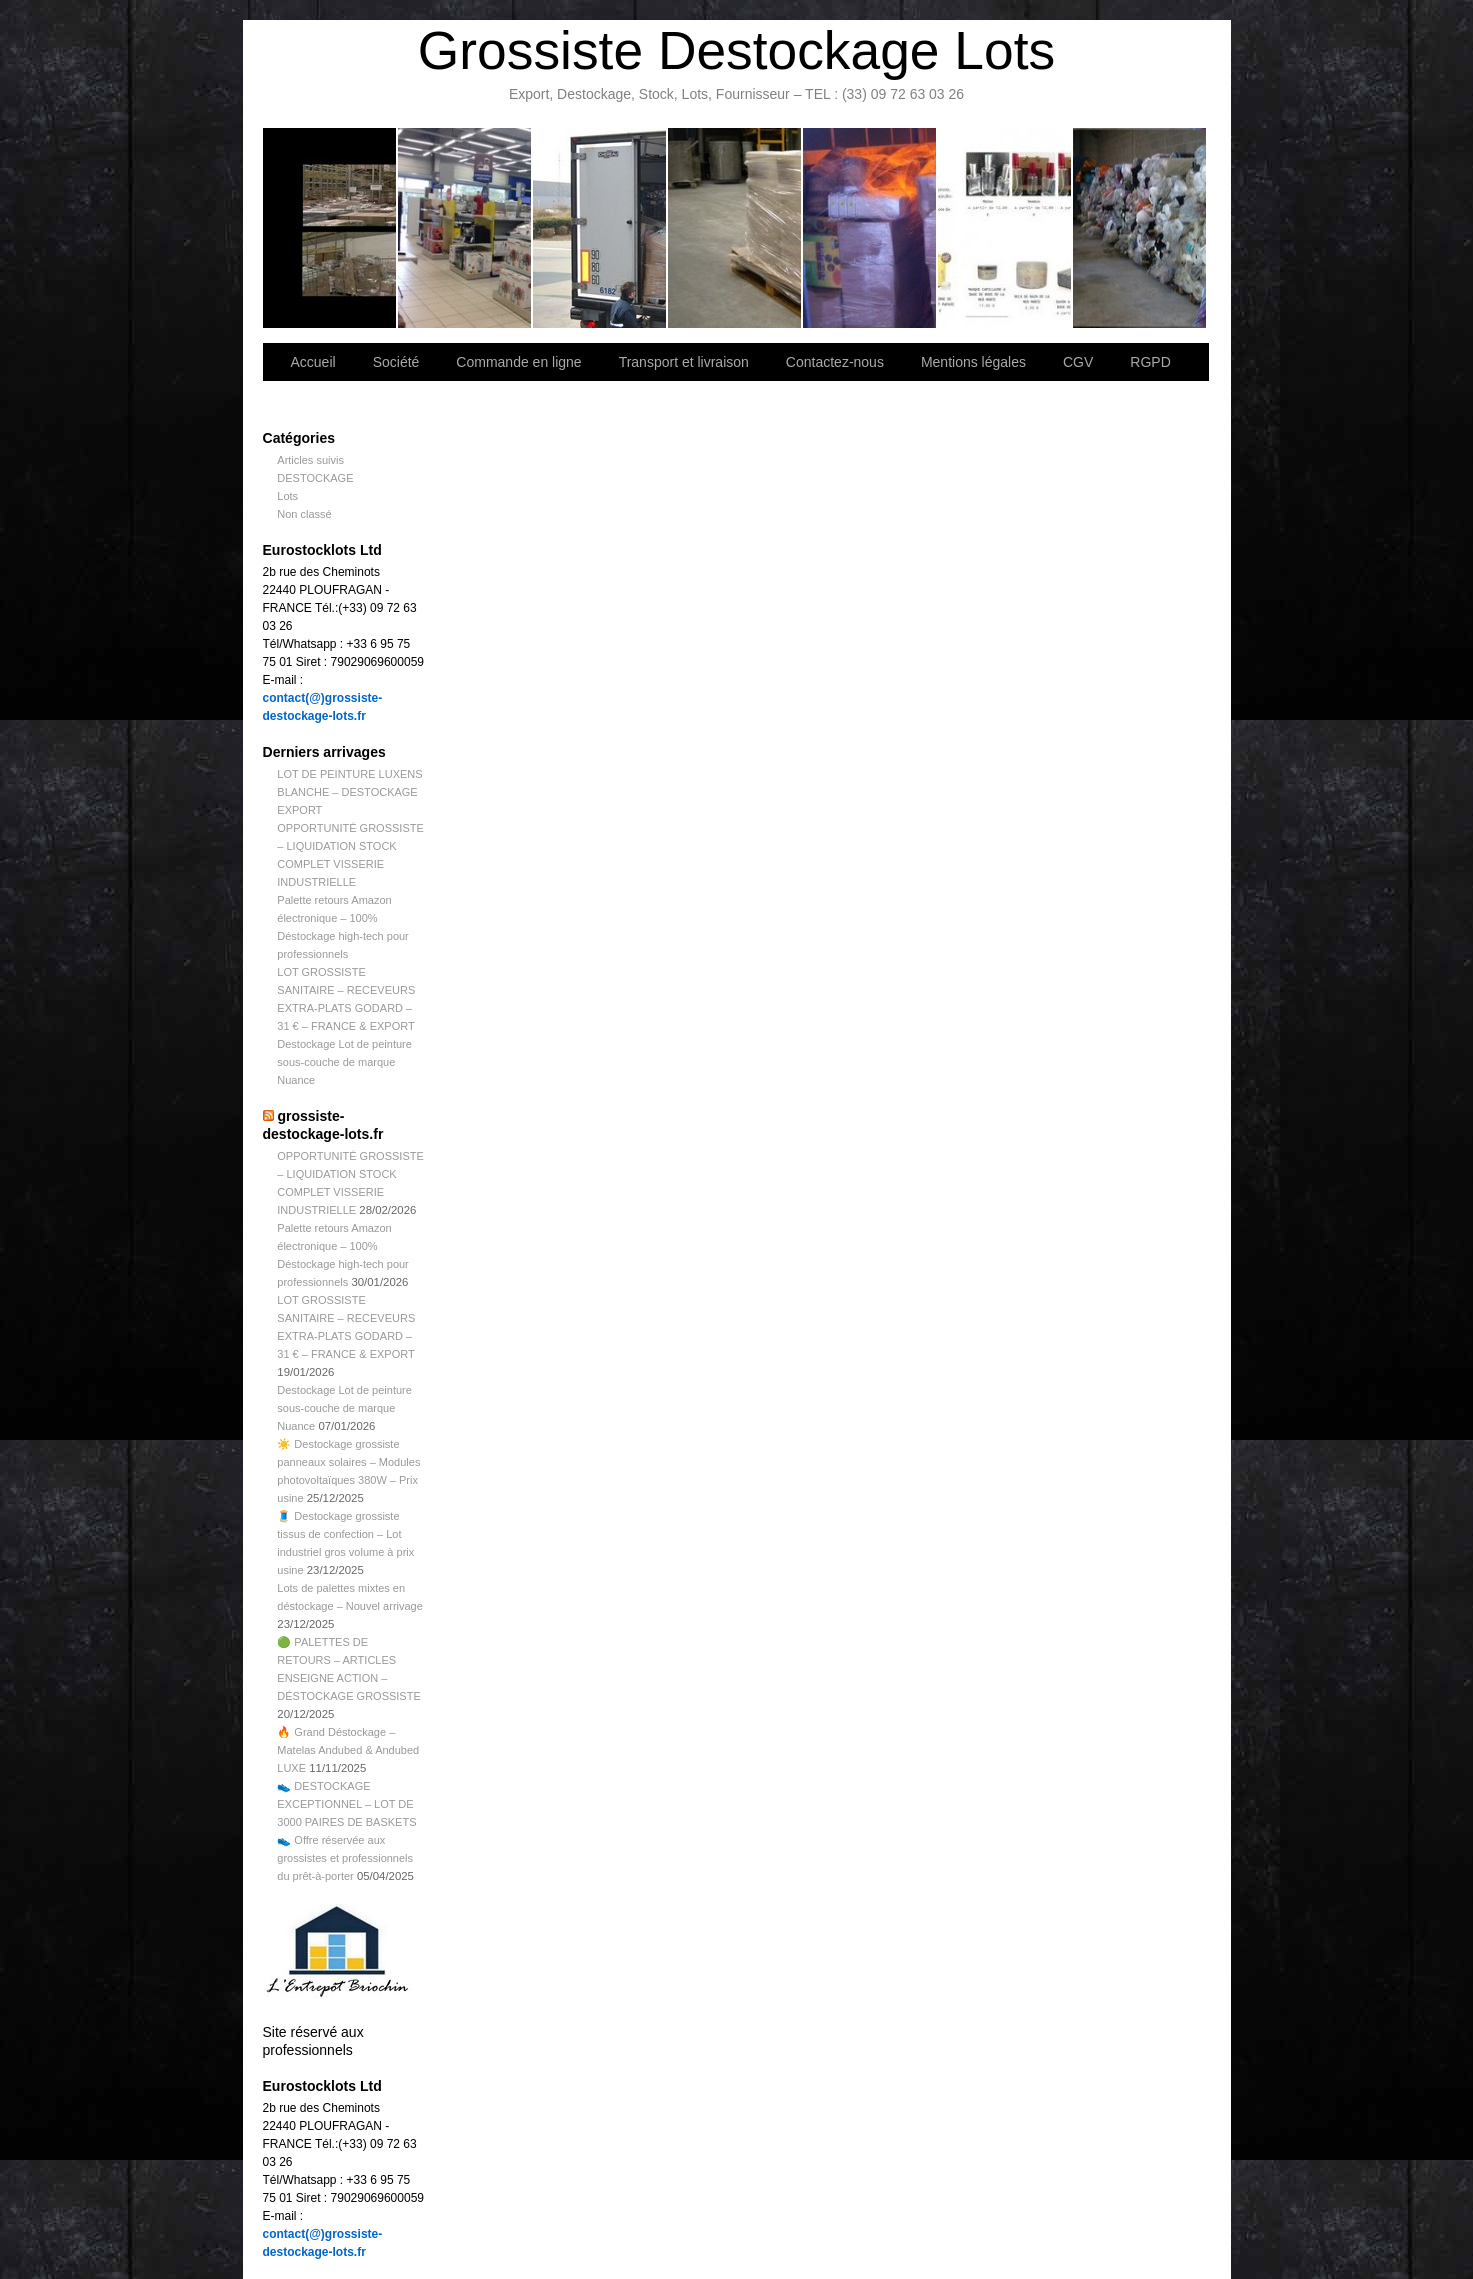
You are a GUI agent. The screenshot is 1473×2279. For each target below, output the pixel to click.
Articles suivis (310, 460)
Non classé (304, 514)
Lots (287, 496)
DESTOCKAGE (315, 478)
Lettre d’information (870, 228)
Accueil (313, 362)
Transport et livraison (600, 228)
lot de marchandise (1005, 228)
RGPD (1150, 362)
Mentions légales (973, 362)
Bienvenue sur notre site (330, 228)
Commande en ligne (518, 362)
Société (465, 228)
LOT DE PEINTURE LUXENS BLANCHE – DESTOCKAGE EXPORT (349, 792)
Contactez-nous (735, 228)
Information (1139, 228)
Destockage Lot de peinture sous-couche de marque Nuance (344, 1062)
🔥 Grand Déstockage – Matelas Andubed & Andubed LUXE (348, 1750)
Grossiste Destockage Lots (736, 50)
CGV (1078, 362)
